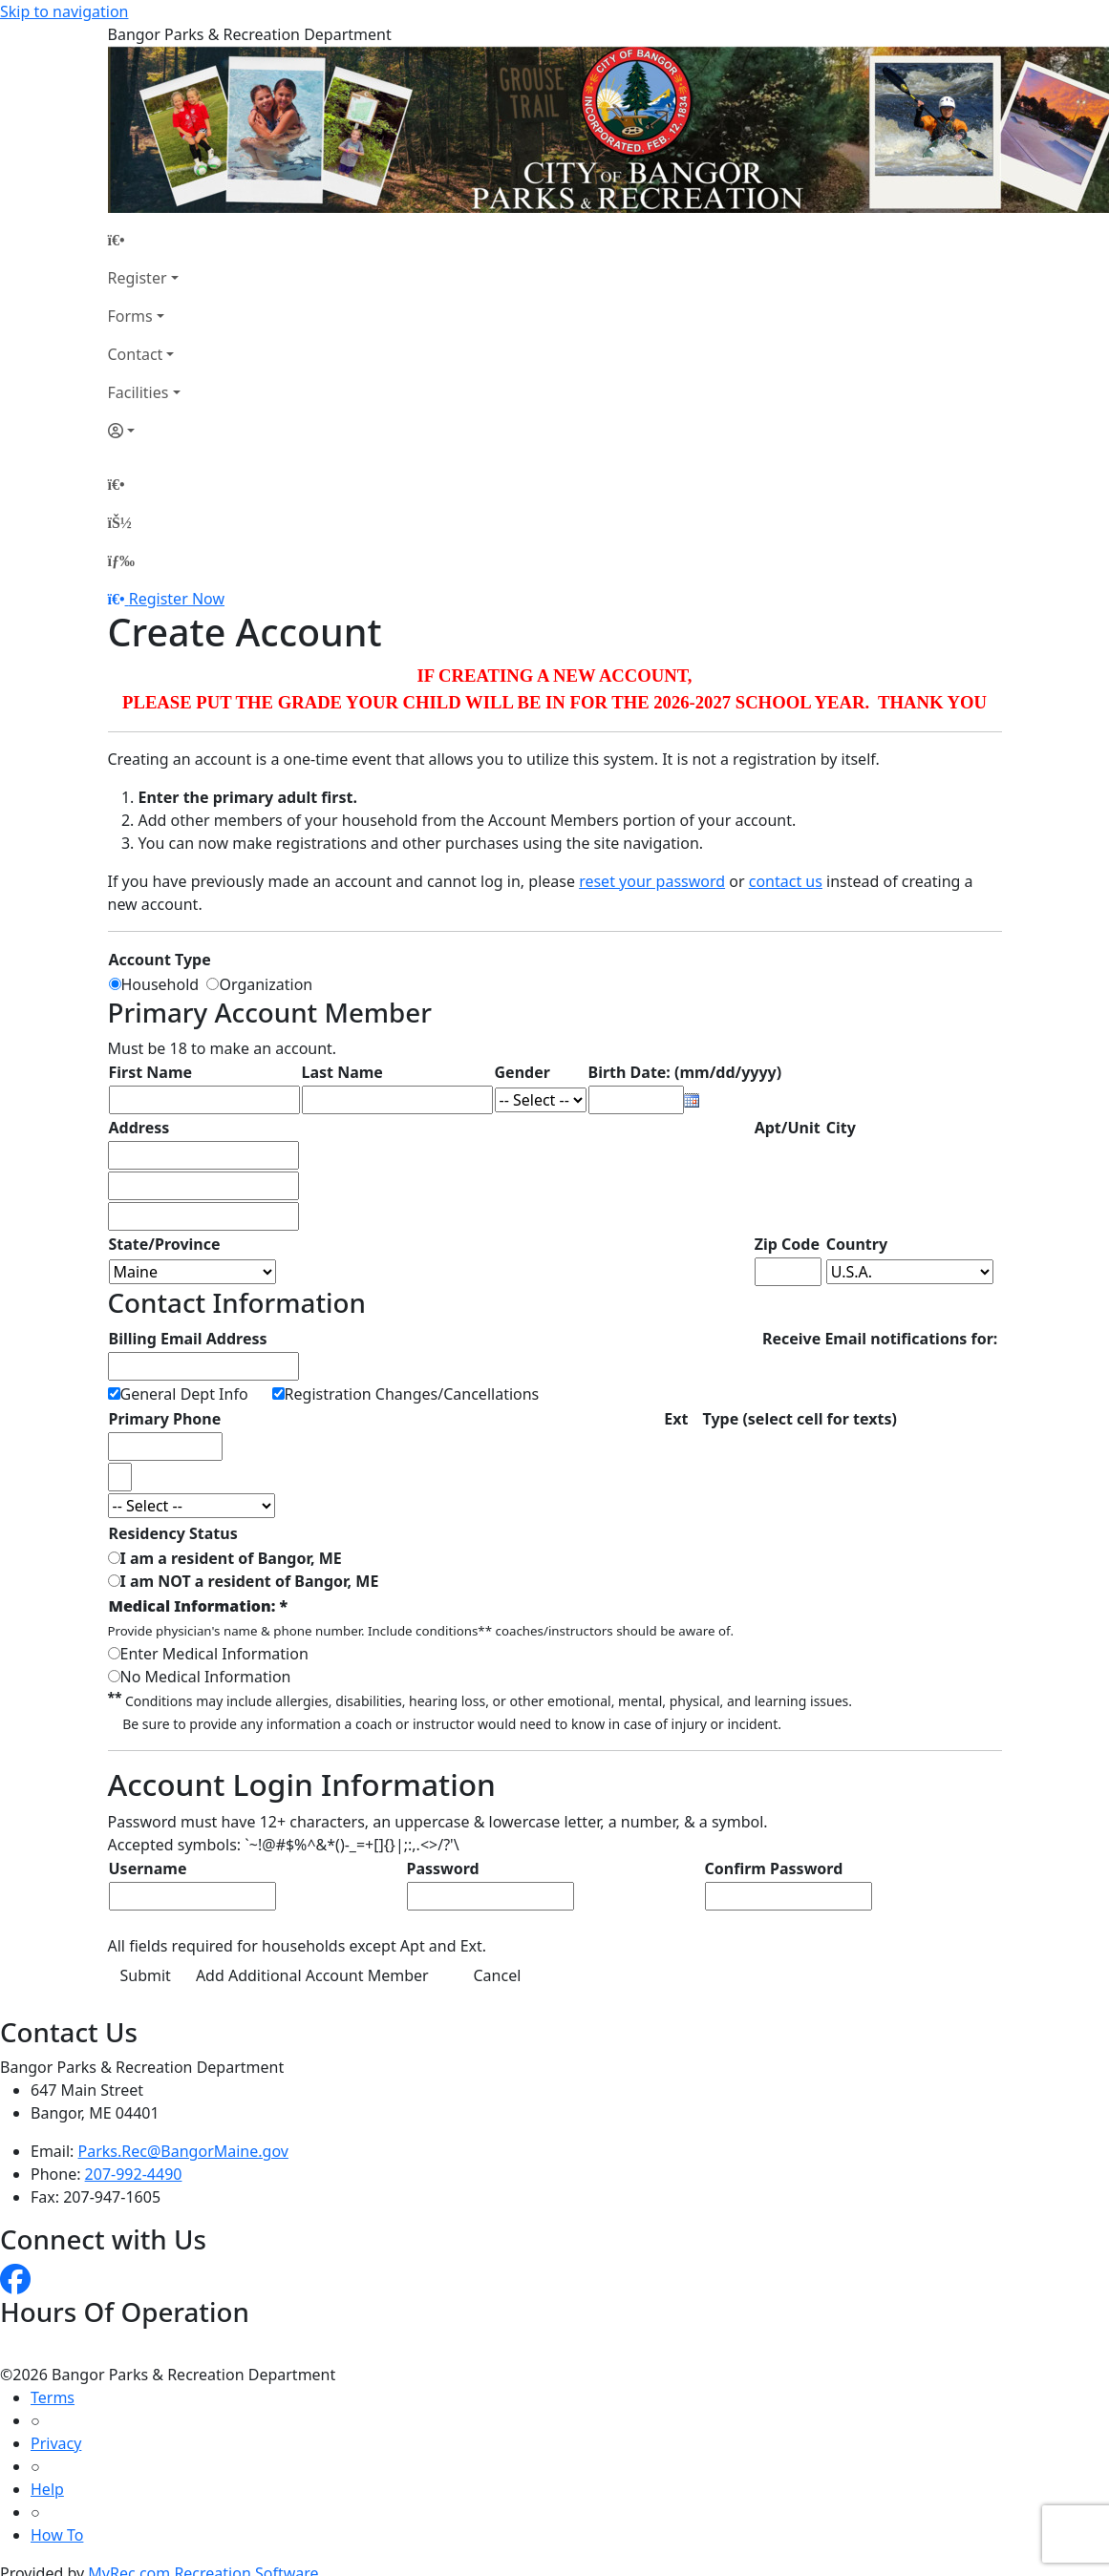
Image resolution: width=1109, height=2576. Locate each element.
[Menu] (121, 560)
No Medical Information (205, 1676)
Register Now (176, 598)
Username (148, 1868)
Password (443, 1868)
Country (856, 1244)
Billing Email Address (188, 1338)
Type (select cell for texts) (800, 1418)
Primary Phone (165, 1418)
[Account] (144, 431)
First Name (151, 1072)
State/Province (165, 1244)
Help (47, 2489)
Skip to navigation (64, 11)
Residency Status (173, 1533)
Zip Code (787, 1244)
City (841, 1127)
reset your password (652, 881)
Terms (53, 2397)
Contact (135, 354)
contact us (785, 881)
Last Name (342, 1072)
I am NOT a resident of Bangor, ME (249, 1581)
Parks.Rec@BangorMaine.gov (183, 2151)
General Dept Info (184, 1393)
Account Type (160, 959)
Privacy (56, 2443)
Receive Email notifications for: (879, 1338)
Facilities (138, 392)
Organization (265, 984)
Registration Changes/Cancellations (412, 1393)
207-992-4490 (133, 2174)
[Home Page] (144, 240)
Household (164, 984)
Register (137, 277)
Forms (130, 316)
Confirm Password (774, 1868)
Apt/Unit (788, 1127)
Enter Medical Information (214, 1653)
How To (57, 2534)
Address (139, 1127)
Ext (676, 1418)
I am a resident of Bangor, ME (231, 1558)
